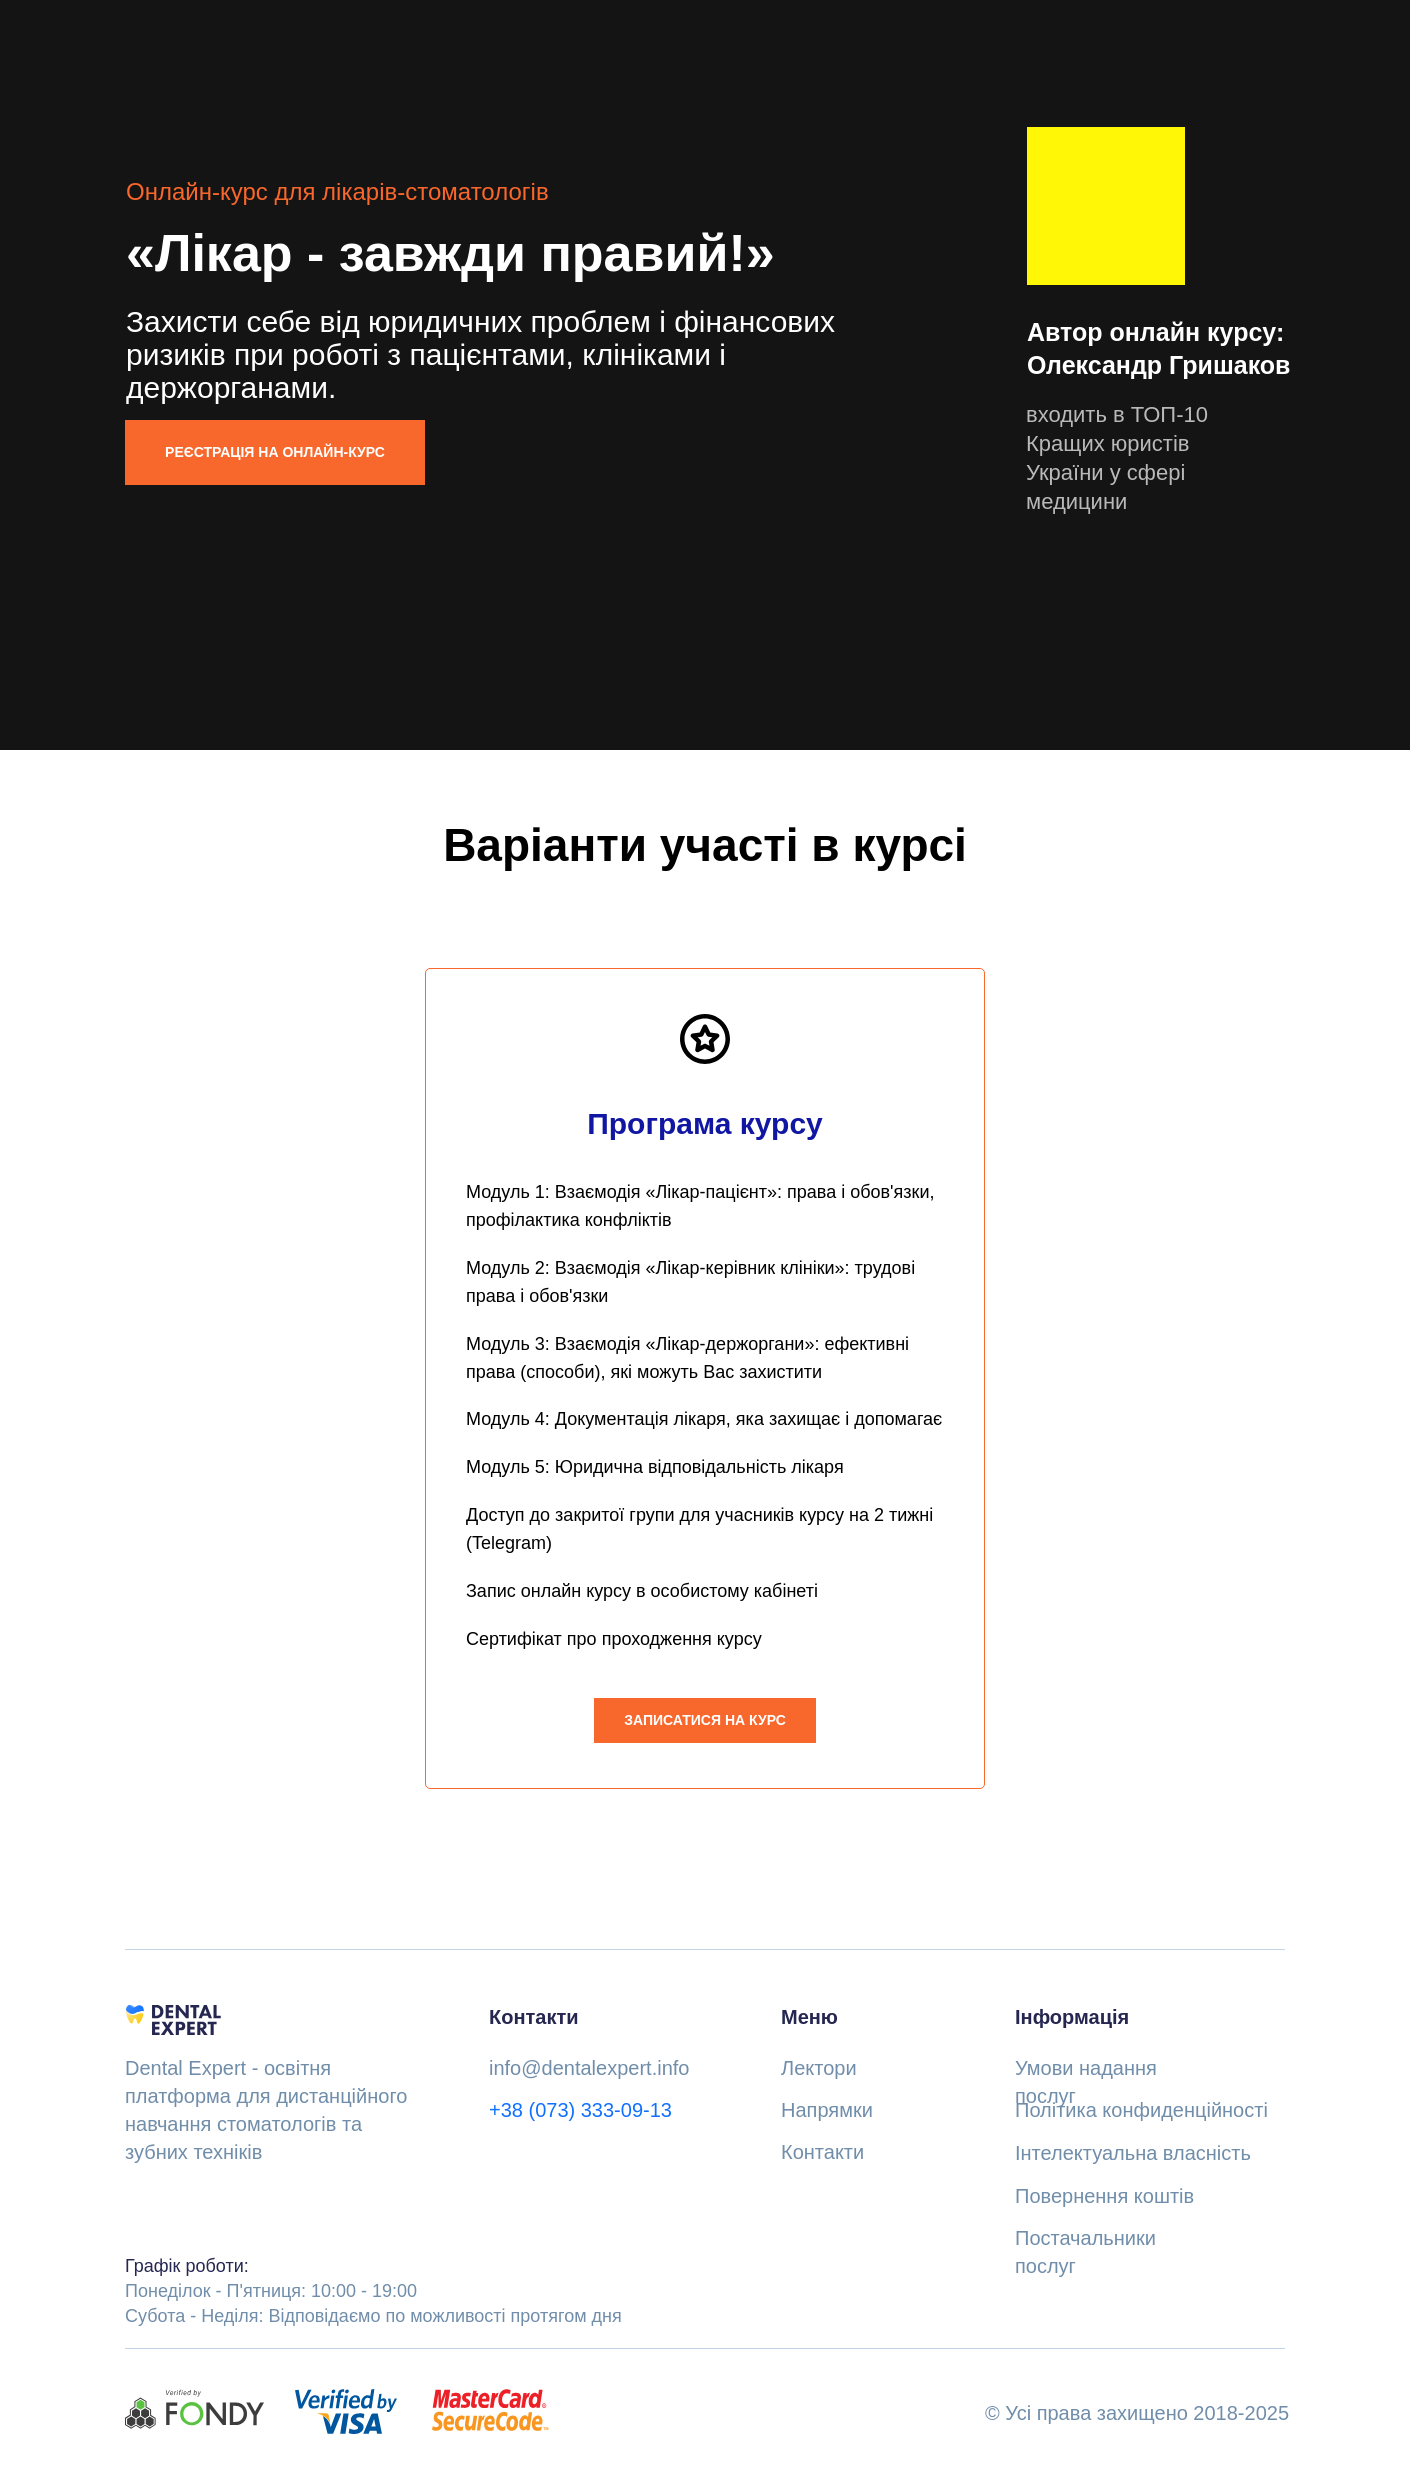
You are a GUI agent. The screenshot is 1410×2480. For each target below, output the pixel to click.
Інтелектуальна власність (1133, 2154)
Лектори (819, 2069)
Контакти (822, 2153)
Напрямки (827, 2111)
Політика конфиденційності (1141, 2111)
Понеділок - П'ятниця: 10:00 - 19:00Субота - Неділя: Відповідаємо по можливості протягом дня (373, 2292)
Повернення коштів (1104, 2197)
